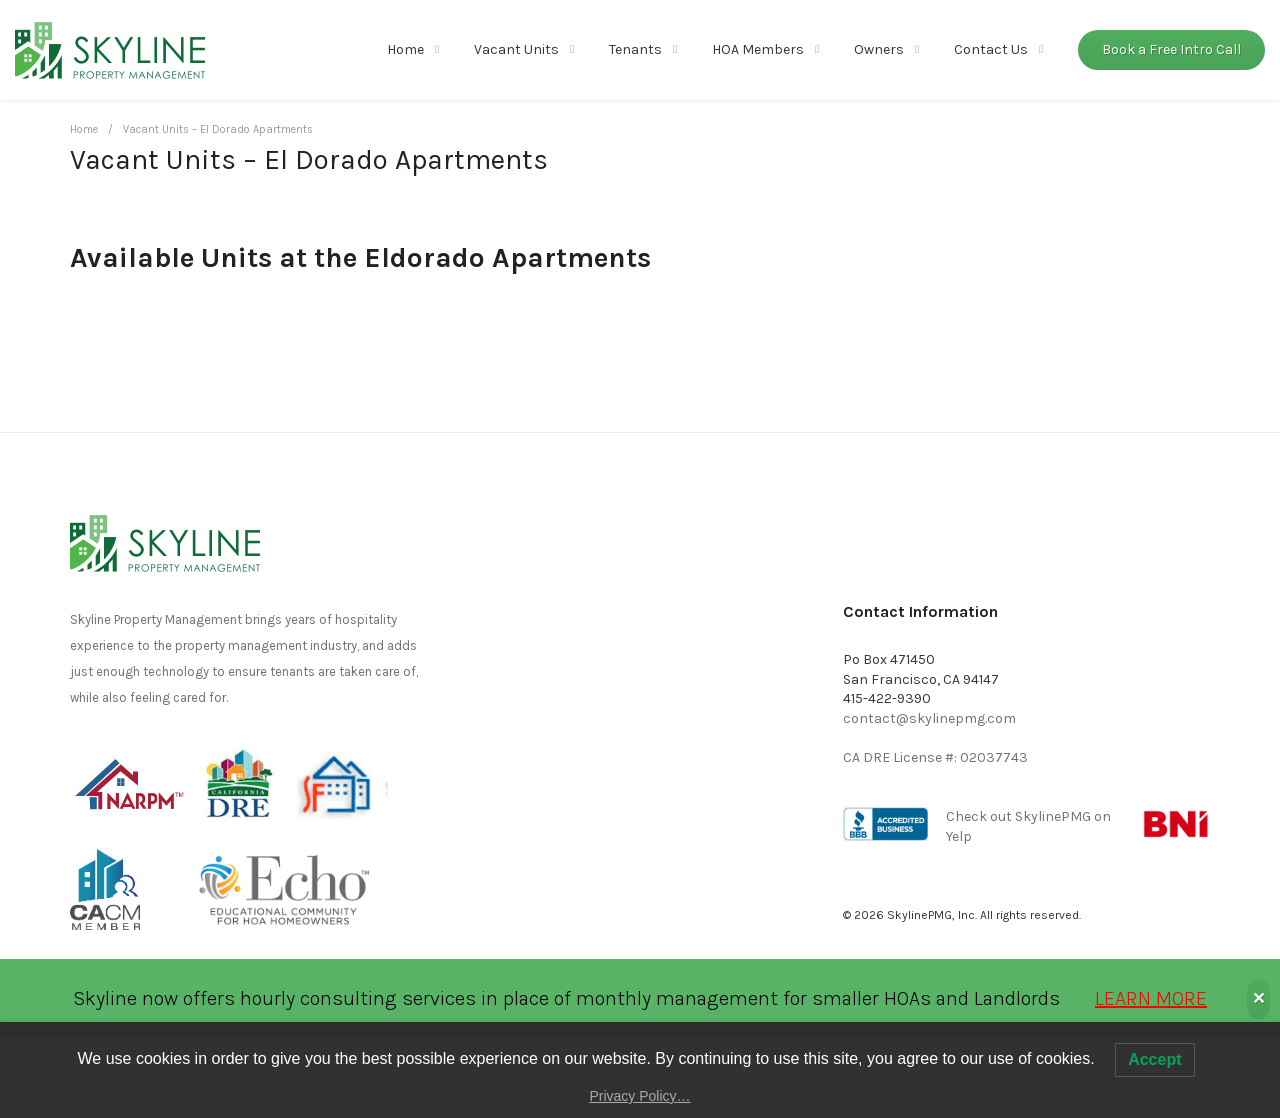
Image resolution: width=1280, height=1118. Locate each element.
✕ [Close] (1258, 998)
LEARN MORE (1151, 998)
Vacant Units (516, 49)
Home (405, 49)
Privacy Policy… (639, 1096)
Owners (879, 49)
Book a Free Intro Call (1171, 49)
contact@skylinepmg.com (929, 718)
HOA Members (758, 49)
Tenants (635, 49)
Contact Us (991, 49)
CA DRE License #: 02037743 (935, 757)
